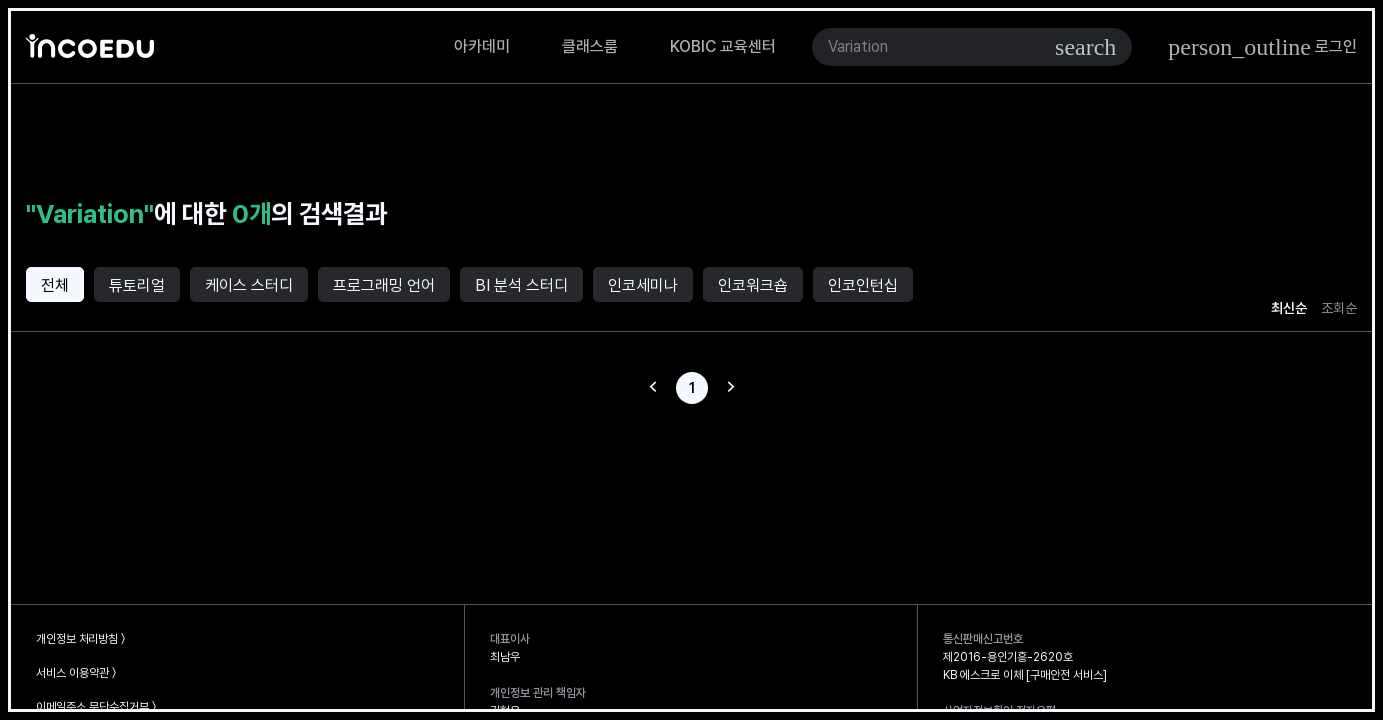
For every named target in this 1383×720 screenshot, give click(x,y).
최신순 (1289, 308)
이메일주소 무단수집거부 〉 (96, 707)
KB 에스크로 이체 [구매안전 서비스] (1025, 675)
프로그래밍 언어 (384, 285)
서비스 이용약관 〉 (76, 673)
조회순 (1339, 308)
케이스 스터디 (249, 285)
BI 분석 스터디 (521, 285)
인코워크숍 (753, 285)
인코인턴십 (863, 285)
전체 (55, 285)
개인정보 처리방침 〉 (80, 639)
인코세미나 (643, 285)
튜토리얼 (137, 285)
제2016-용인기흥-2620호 (1008, 657)
